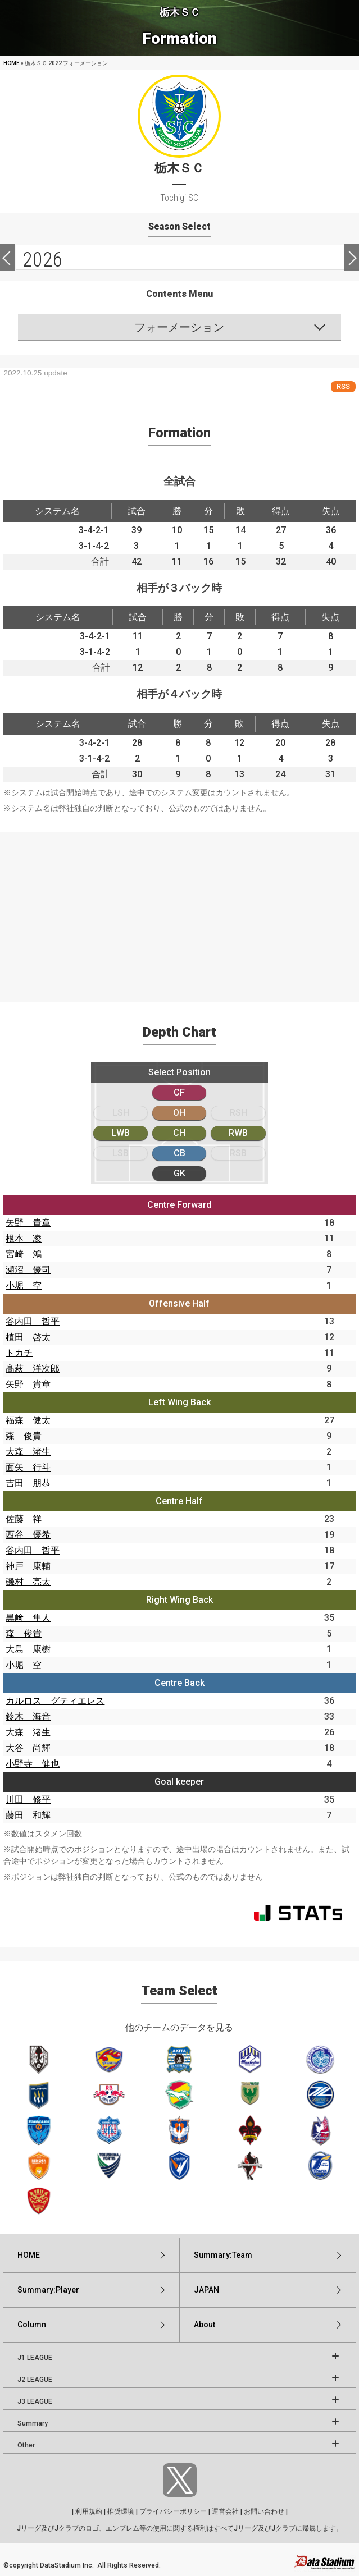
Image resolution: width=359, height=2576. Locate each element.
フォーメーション (179, 327)
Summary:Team (223, 2254)
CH (179, 1132)
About (204, 2324)
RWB (238, 1132)
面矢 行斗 (28, 1467)
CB (179, 1153)
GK (179, 1173)
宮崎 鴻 (24, 1254)
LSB (120, 1153)
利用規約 (88, 2511)
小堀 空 (24, 1285)
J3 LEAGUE (34, 2401)
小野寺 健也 (33, 1763)
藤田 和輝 (28, 1815)
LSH (120, 1112)
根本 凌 (24, 1238)
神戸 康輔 (28, 1566)
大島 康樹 (28, 1649)
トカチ (19, 1352)
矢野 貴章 (28, 1222)
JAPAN (206, 2289)
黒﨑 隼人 (28, 1617)
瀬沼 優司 (28, 1269)
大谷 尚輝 (28, 1748)
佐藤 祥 (24, 1519)
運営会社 (225, 2511)
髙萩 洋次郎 (33, 1368)
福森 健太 (28, 1420)
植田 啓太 (28, 1337)
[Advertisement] (179, 910)
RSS (343, 386)
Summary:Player (48, 2289)
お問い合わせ (264, 2511)
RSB (238, 1153)
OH (179, 1112)
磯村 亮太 (28, 1581)
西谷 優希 (28, 1534)
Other (26, 2445)
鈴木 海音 (28, 1716)
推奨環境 (120, 2511)
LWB (121, 1132)
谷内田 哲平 (33, 1321)
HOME (11, 63)
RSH (238, 1112)
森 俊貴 (24, 1436)
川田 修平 (28, 1799)
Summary (32, 2423)
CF (179, 1092)
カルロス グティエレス (55, 1700)
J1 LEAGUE (34, 2358)
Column (31, 2324)
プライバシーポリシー (173, 2511)
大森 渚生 (28, 1451)
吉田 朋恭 (28, 1483)
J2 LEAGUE (34, 2380)
